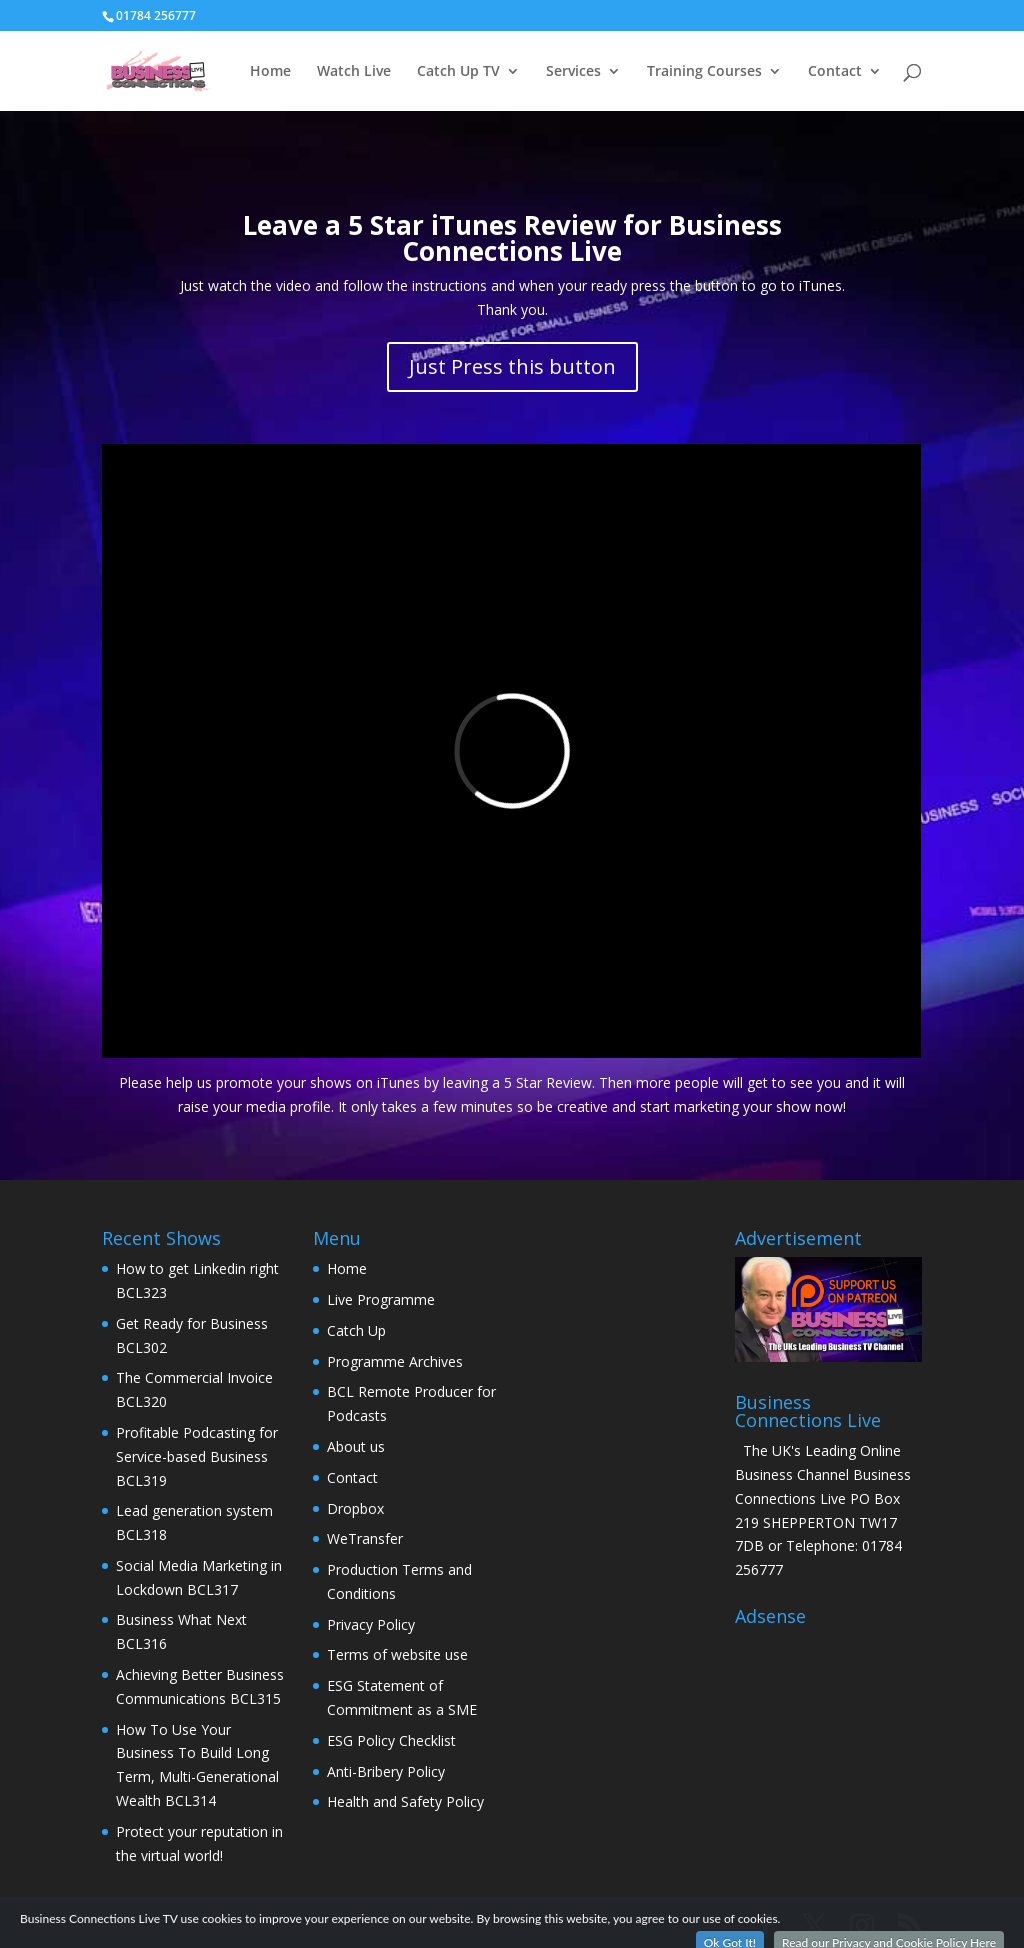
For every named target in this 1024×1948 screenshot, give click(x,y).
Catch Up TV (458, 72)
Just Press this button (512, 366)
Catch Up (356, 1330)
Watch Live (354, 72)
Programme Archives (395, 1361)
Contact (835, 72)
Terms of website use (397, 1654)
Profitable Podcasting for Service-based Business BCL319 (197, 1456)
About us (356, 1446)
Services (573, 72)
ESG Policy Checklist (391, 1740)
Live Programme (381, 1299)
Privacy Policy (371, 1624)
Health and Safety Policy (405, 1801)
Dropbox (355, 1508)
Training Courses (704, 72)
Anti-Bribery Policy (386, 1771)
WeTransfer (365, 1538)
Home (270, 72)
